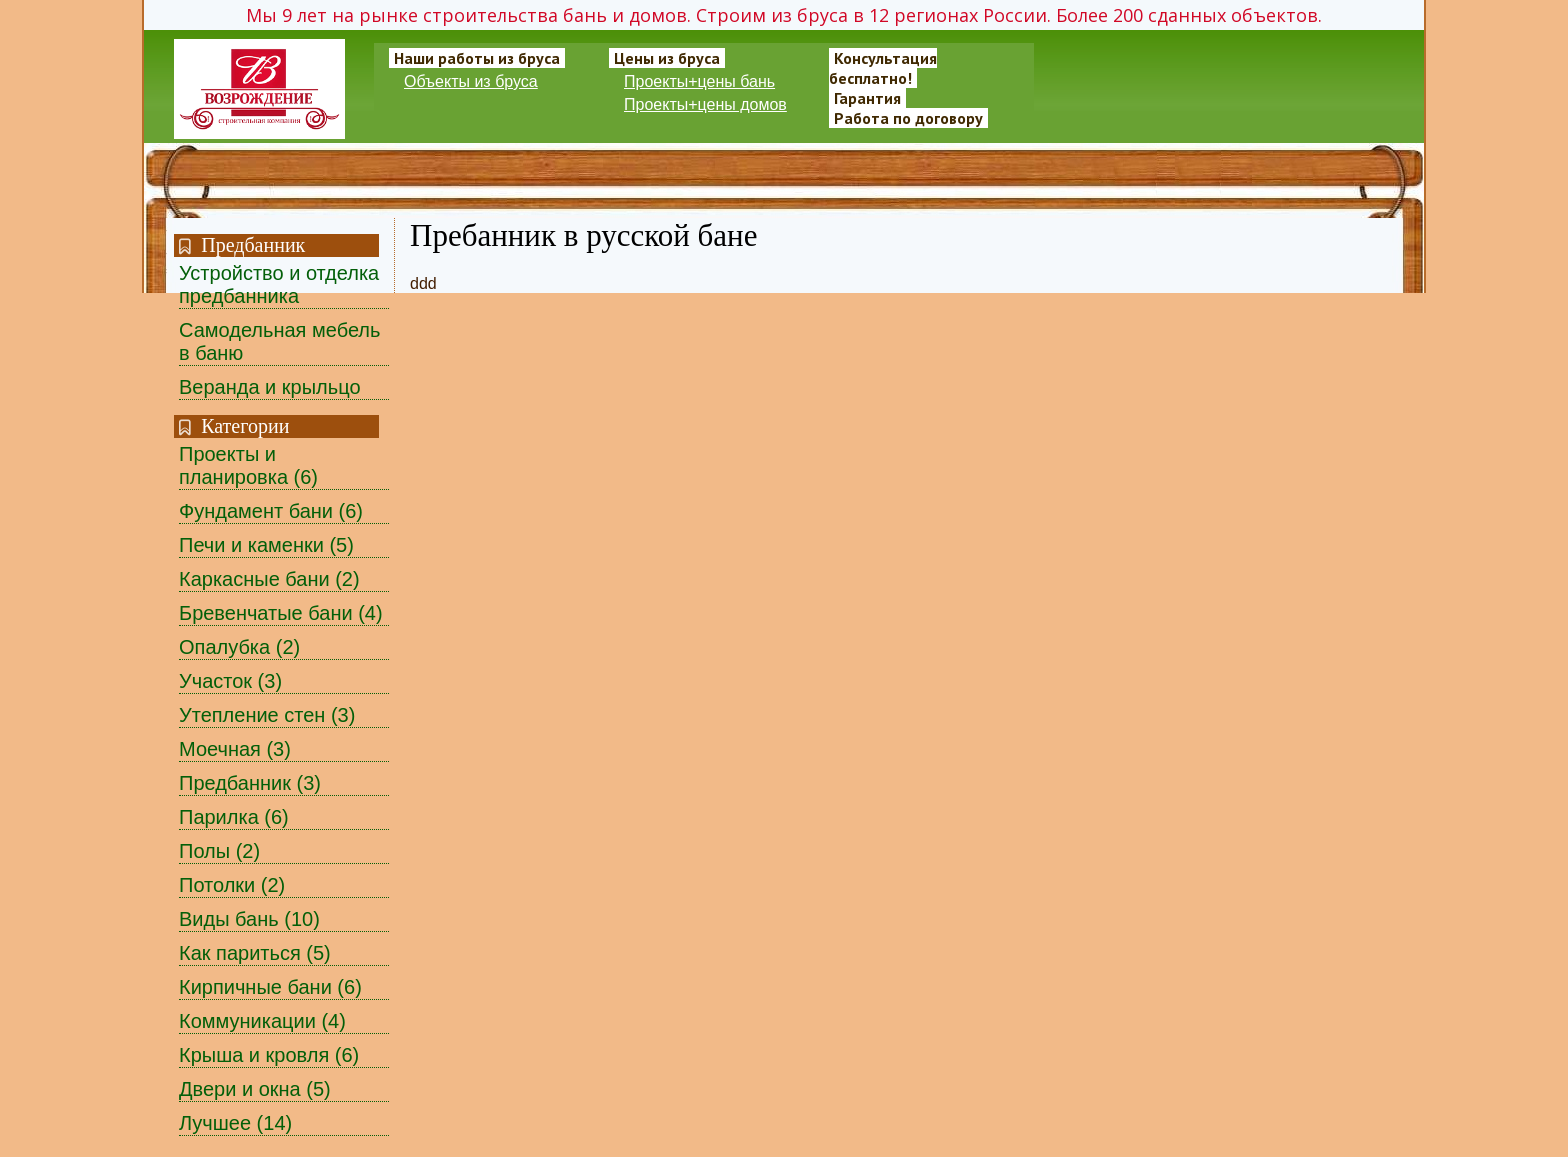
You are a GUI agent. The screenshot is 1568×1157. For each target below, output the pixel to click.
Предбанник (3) (250, 783)
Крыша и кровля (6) (269, 1055)
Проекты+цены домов (705, 104)
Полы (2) (219, 851)
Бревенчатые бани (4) (281, 613)
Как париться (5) (255, 953)
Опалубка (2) (239, 647)
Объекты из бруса (471, 81)
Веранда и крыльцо (270, 387)
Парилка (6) (234, 817)
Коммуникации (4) (262, 1021)
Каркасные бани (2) (269, 579)
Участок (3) (230, 681)
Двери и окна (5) (255, 1089)
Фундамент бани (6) (271, 511)
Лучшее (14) (235, 1123)
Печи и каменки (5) (266, 545)
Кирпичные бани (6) (270, 987)
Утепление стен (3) (267, 715)
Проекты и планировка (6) (248, 465)
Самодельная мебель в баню (279, 341)
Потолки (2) (232, 885)
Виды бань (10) (249, 919)
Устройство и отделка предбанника (279, 284)
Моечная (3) (235, 749)
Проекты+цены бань (699, 81)
